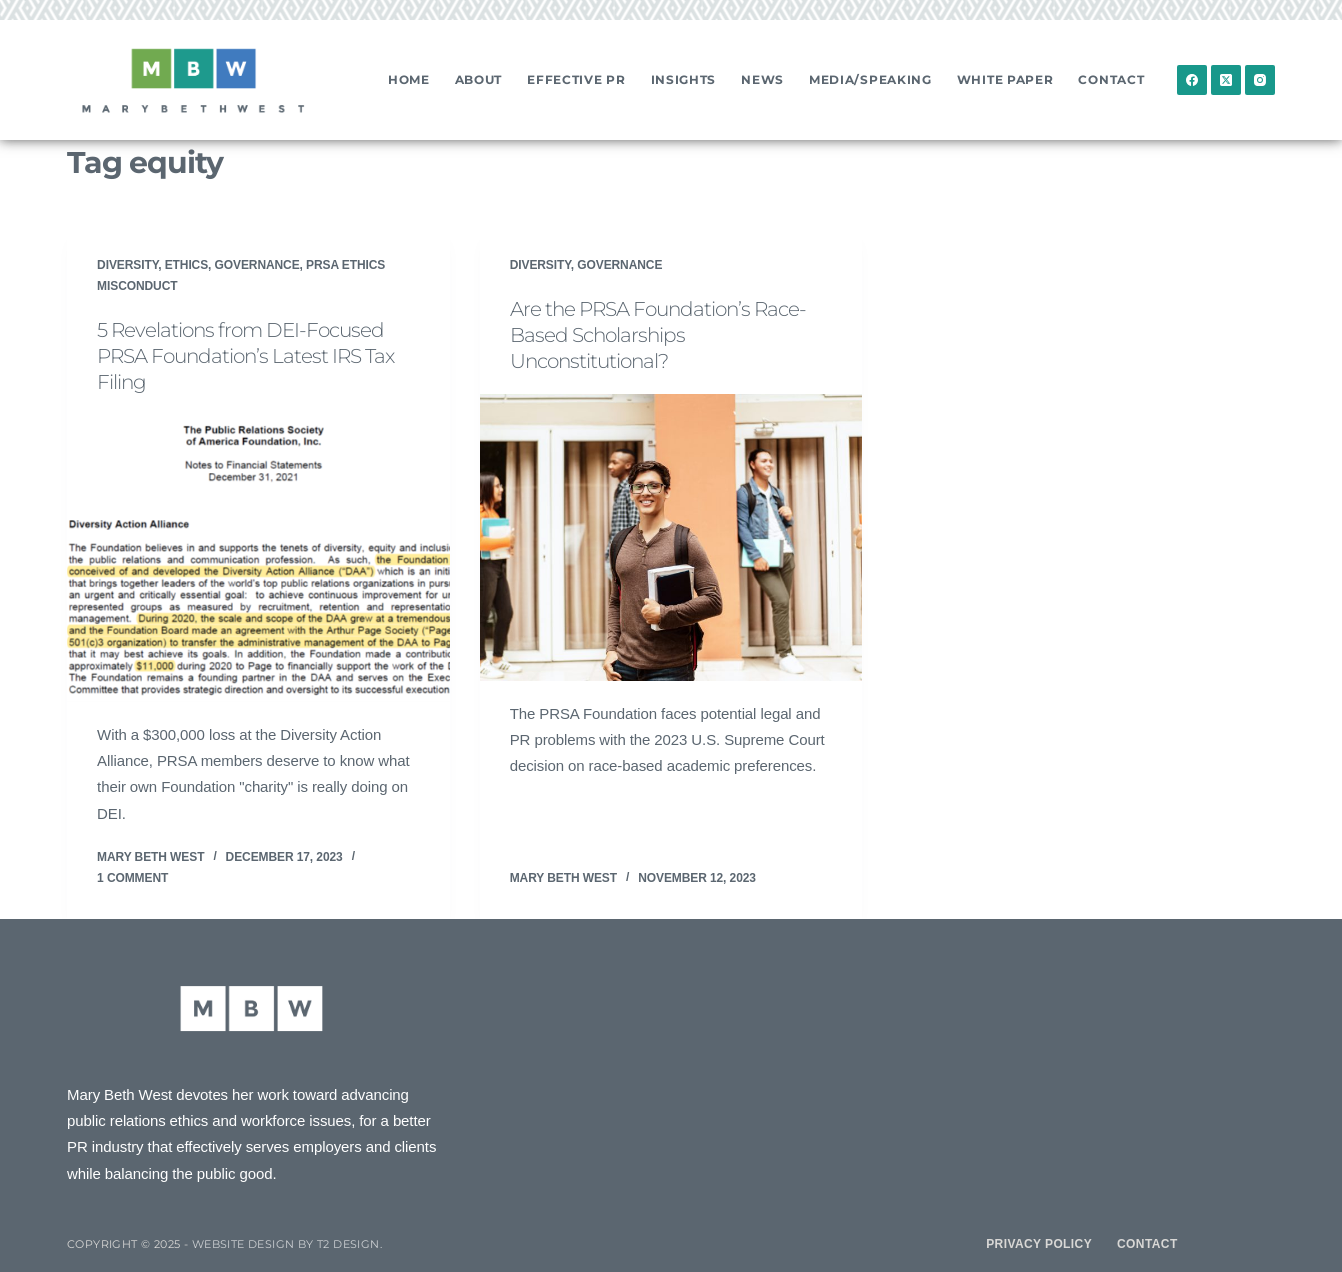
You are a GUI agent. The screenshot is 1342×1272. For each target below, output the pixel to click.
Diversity (127, 265)
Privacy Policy (1039, 1244)
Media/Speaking (870, 79)
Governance (257, 265)
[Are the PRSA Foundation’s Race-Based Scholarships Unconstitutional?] (671, 537)
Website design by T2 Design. (287, 1244)
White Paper (1005, 79)
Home (409, 79)
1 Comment (132, 878)
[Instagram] (1260, 80)
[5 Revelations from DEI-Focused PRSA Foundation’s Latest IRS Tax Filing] (258, 558)
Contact (1111, 79)
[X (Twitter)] (1226, 80)
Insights (684, 79)
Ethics (186, 265)
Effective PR (576, 79)
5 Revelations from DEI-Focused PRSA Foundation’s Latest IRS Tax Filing (245, 356)
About (479, 79)
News (762, 79)
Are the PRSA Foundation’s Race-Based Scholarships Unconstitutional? (658, 335)
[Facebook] (1192, 80)
